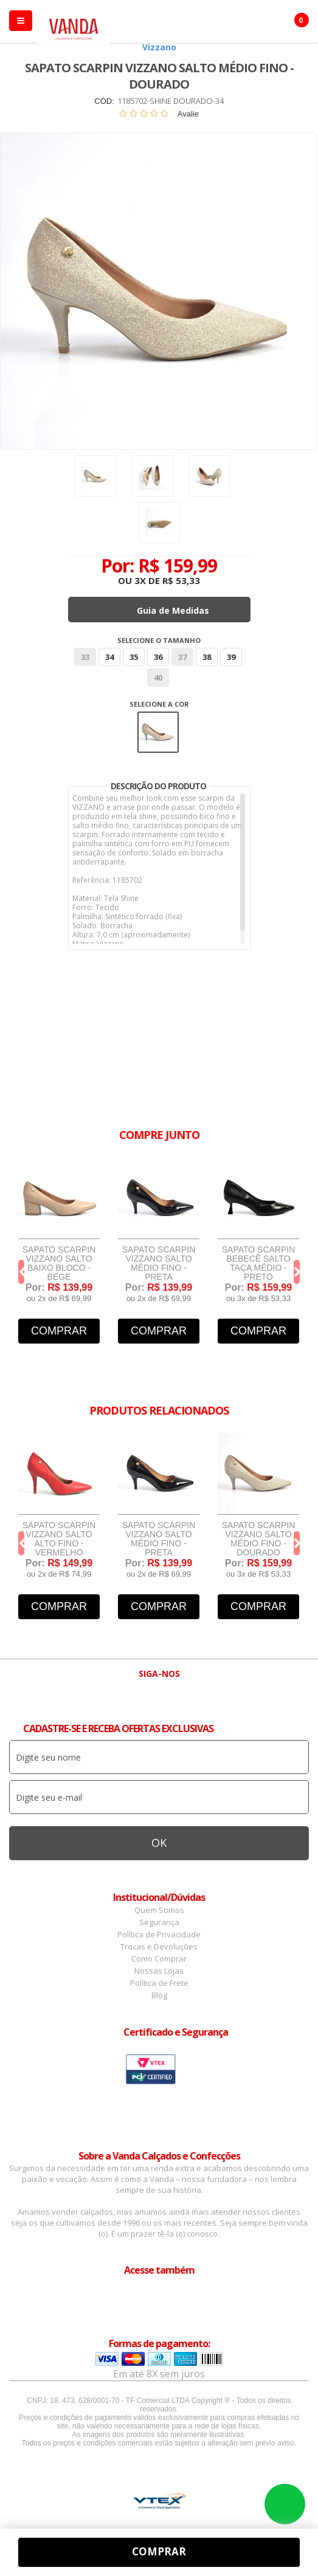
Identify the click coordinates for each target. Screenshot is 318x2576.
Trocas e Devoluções (159, 1946)
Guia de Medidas (173, 610)
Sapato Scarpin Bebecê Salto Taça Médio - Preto (259, 1263)
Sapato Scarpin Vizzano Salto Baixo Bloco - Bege (59, 1263)
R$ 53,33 (181, 580)
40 (158, 677)
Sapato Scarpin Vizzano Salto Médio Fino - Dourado (259, 1539)
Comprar (59, 1331)
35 (134, 656)
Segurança (159, 1922)
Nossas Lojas (159, 1970)
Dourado (158, 732)
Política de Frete (159, 1982)
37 (182, 656)
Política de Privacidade (159, 1934)
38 (206, 656)
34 (109, 656)
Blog (159, 1995)
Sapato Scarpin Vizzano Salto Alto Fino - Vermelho (59, 1539)
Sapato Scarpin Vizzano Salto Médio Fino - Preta (159, 1263)
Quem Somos (159, 1910)
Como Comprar (159, 1958)
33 (85, 656)
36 (158, 656)
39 (231, 656)
